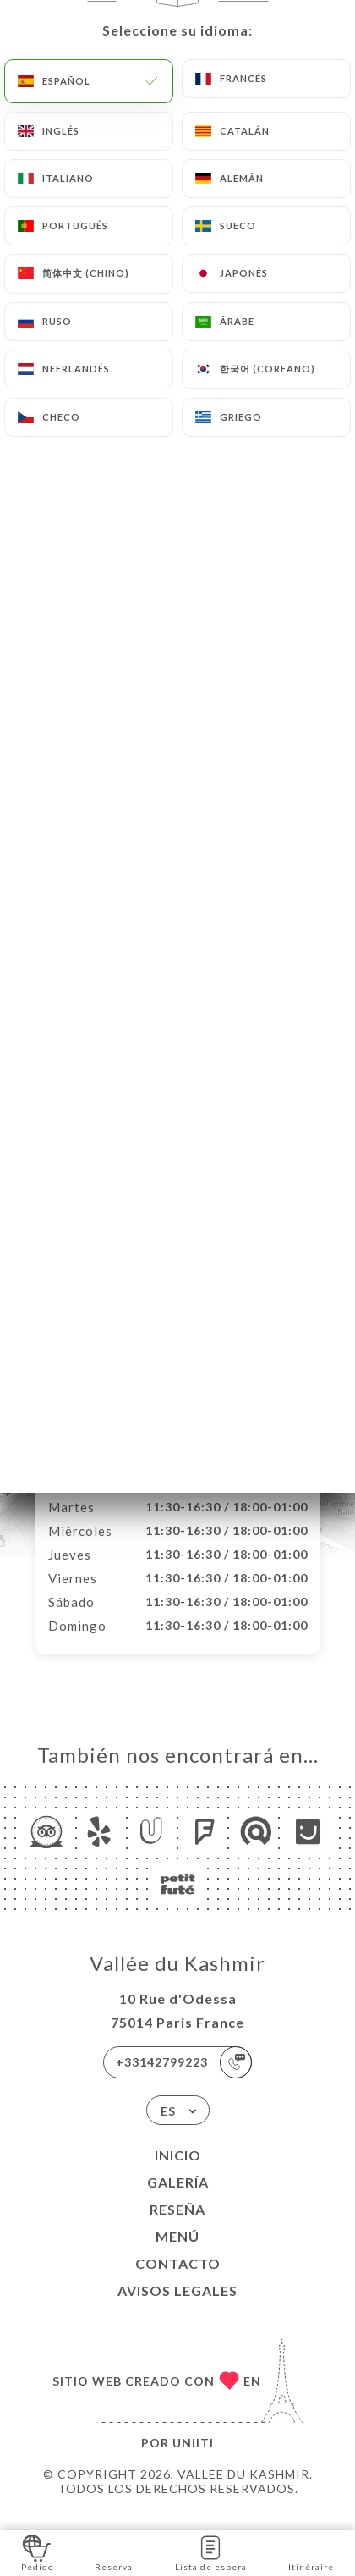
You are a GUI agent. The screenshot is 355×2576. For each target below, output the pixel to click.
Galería (178, 2200)
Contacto (178, 2281)
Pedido (37, 2552)
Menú (177, 2254)
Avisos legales (177, 2308)
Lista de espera (211, 2552)
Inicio (178, 2173)
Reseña (177, 2227)
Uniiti (193, 2460)
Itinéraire (311, 2552)
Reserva (114, 2552)
